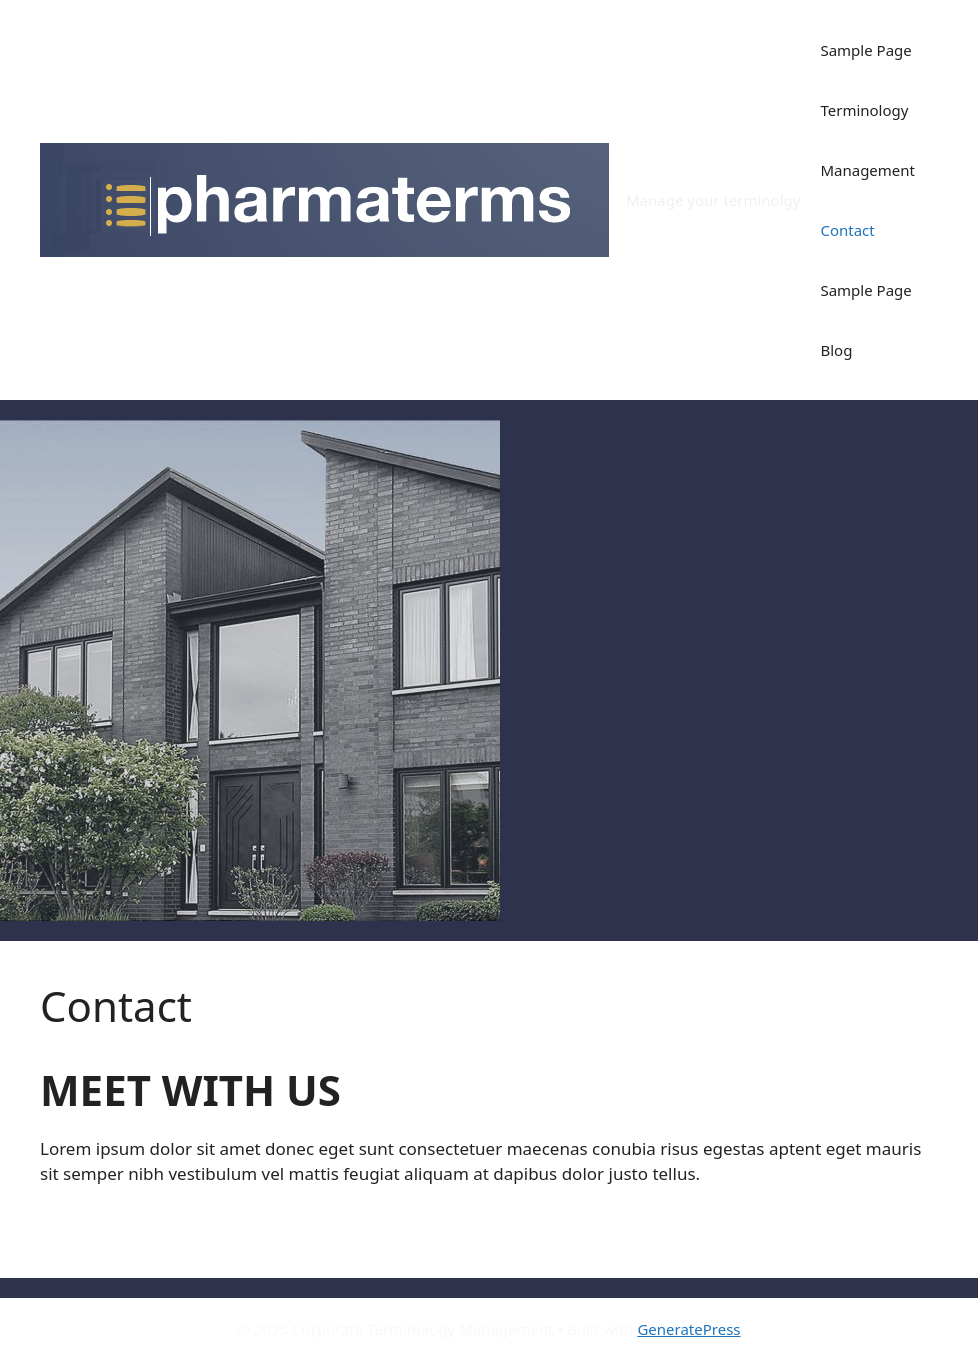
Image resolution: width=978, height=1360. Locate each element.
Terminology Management (867, 140)
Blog (836, 350)
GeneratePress (688, 1329)
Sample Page (865, 50)
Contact (847, 230)
